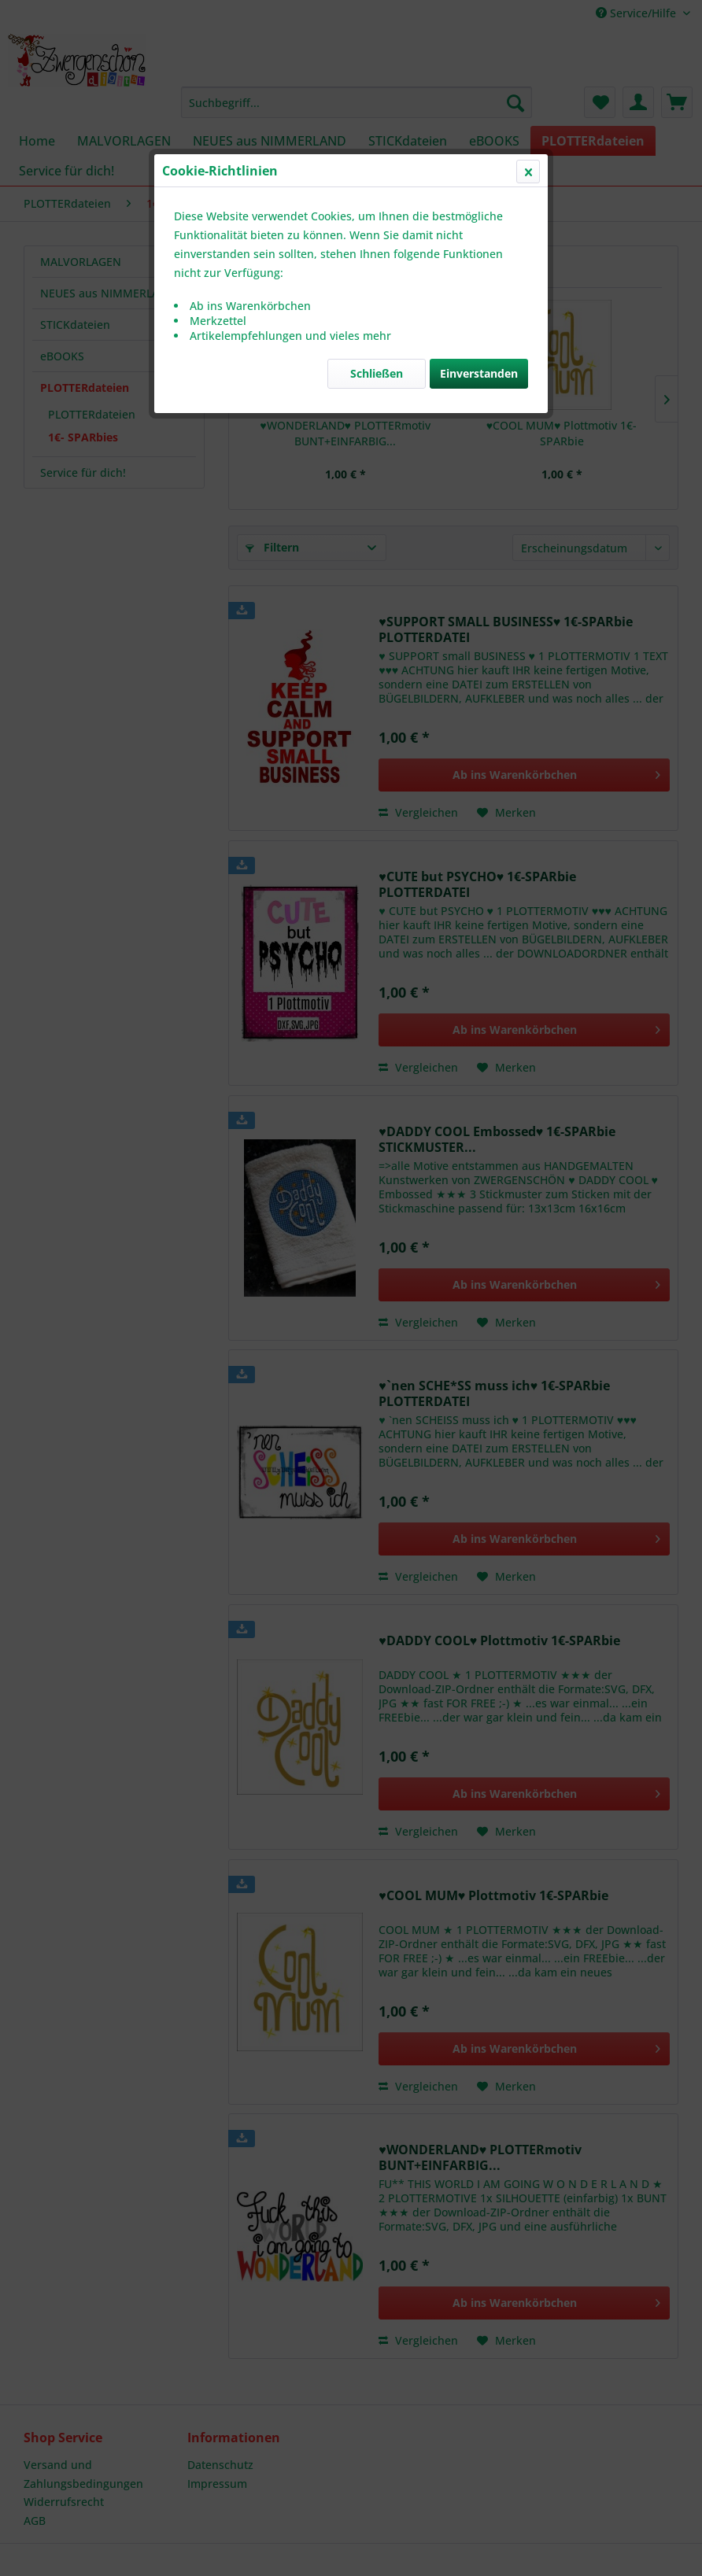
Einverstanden (479, 373)
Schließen (376, 373)
